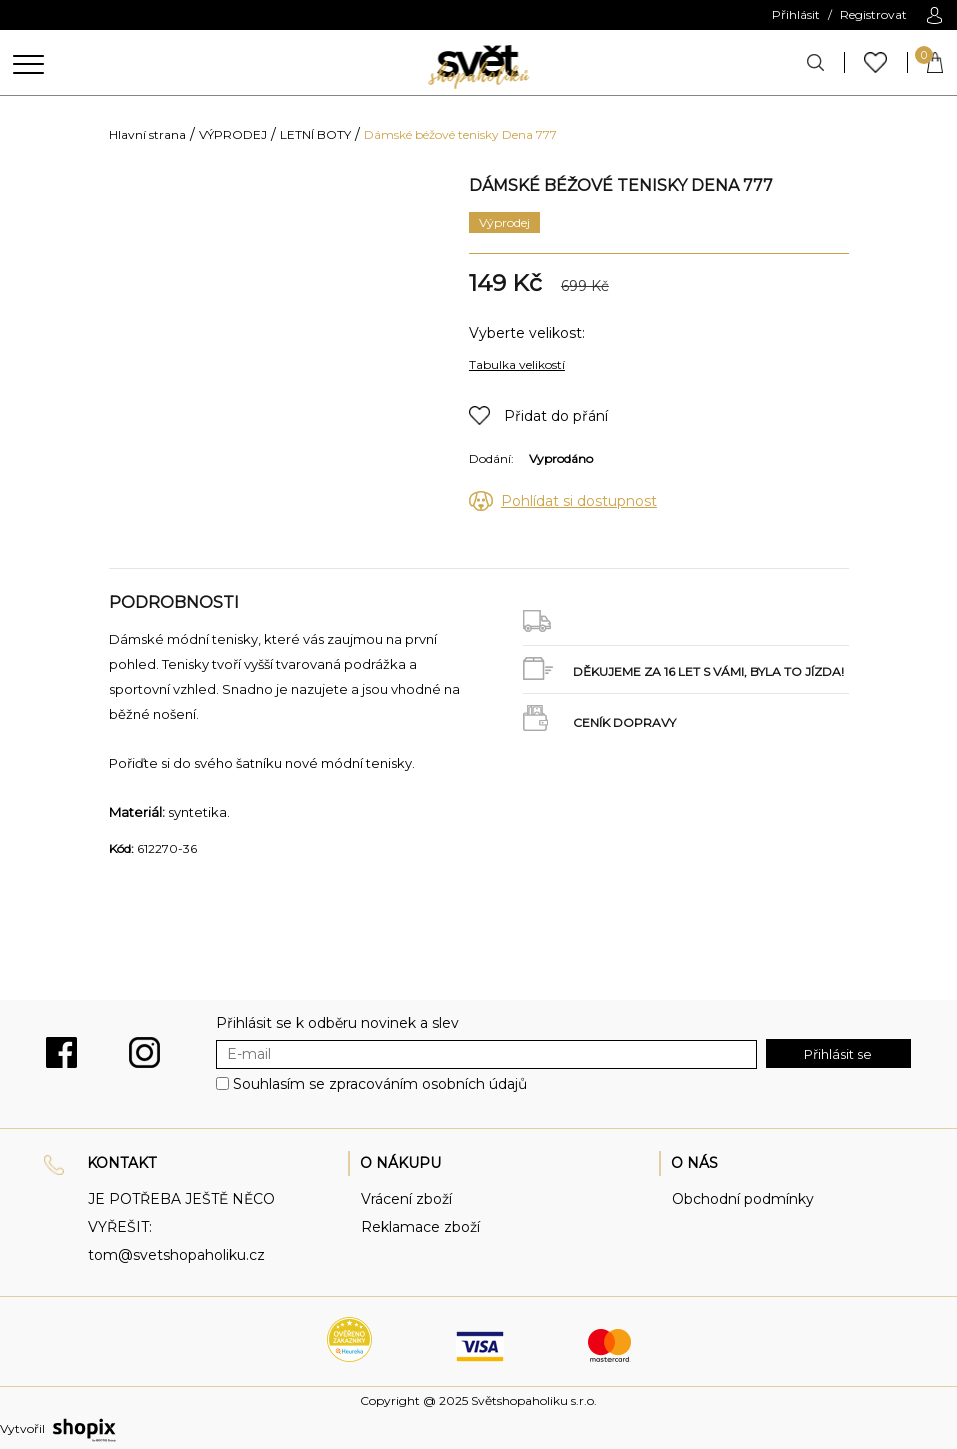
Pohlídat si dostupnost (579, 501)
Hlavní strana (147, 134)
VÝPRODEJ (233, 134)
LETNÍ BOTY (315, 134)
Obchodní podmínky (743, 1199)
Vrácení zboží (406, 1199)
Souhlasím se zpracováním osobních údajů (380, 1084)
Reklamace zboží (420, 1227)
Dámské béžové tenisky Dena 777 (460, 134)
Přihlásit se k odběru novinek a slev (337, 1023)
